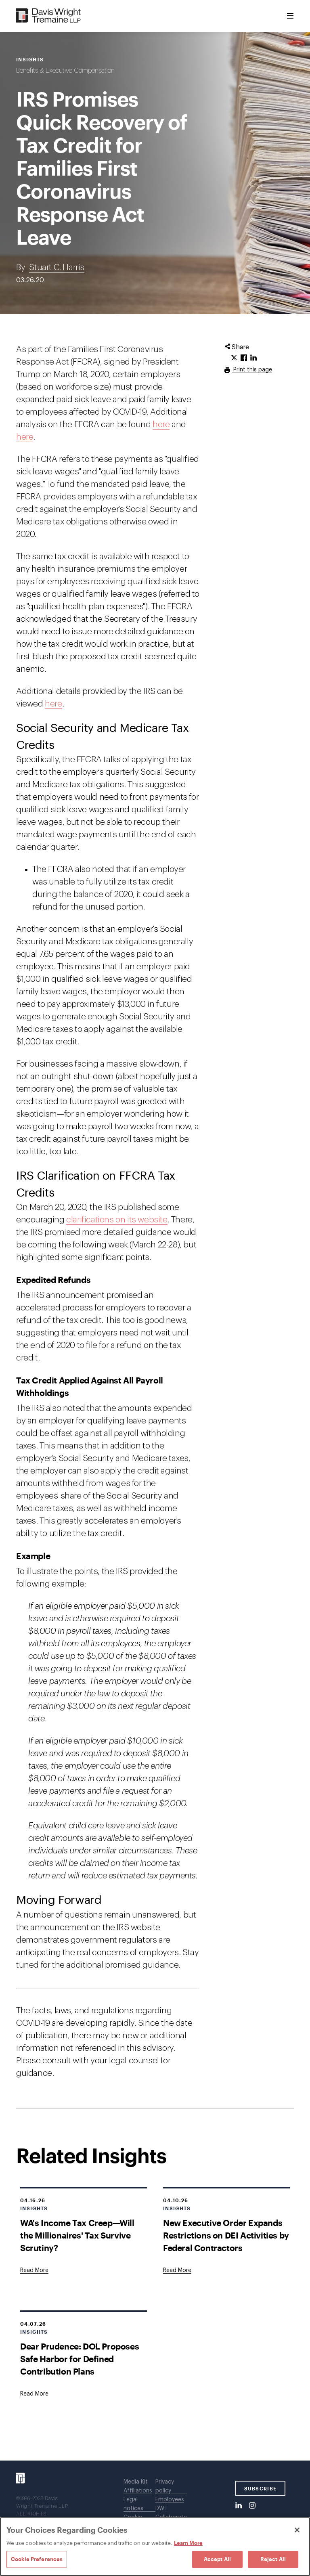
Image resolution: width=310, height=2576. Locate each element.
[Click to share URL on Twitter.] (234, 358)
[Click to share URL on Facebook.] (244, 358)
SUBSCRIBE (260, 2488)
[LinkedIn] (238, 2505)
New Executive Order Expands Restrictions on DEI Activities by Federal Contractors (226, 2235)
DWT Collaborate (171, 2513)
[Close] (297, 2530)
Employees (169, 2500)
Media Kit (136, 2482)
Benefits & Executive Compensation (65, 70)
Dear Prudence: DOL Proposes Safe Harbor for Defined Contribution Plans (79, 2358)
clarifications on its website (116, 1220)
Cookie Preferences (37, 2559)
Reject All (273, 2559)
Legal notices (133, 2504)
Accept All (217, 2559)
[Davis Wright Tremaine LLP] (48, 16)
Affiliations (138, 2491)
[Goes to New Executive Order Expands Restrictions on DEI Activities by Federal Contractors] (177, 2270)
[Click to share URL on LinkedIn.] (253, 358)
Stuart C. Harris (56, 267)
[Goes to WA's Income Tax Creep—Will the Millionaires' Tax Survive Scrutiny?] (34, 2270)
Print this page (252, 370)
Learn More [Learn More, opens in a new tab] (188, 2543)
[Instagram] (252, 2505)
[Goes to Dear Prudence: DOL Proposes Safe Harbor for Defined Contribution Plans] (34, 2393)
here (161, 424)
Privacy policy (164, 2486)
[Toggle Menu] (290, 16)
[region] (155, 2546)
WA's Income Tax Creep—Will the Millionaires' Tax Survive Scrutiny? (77, 2235)
